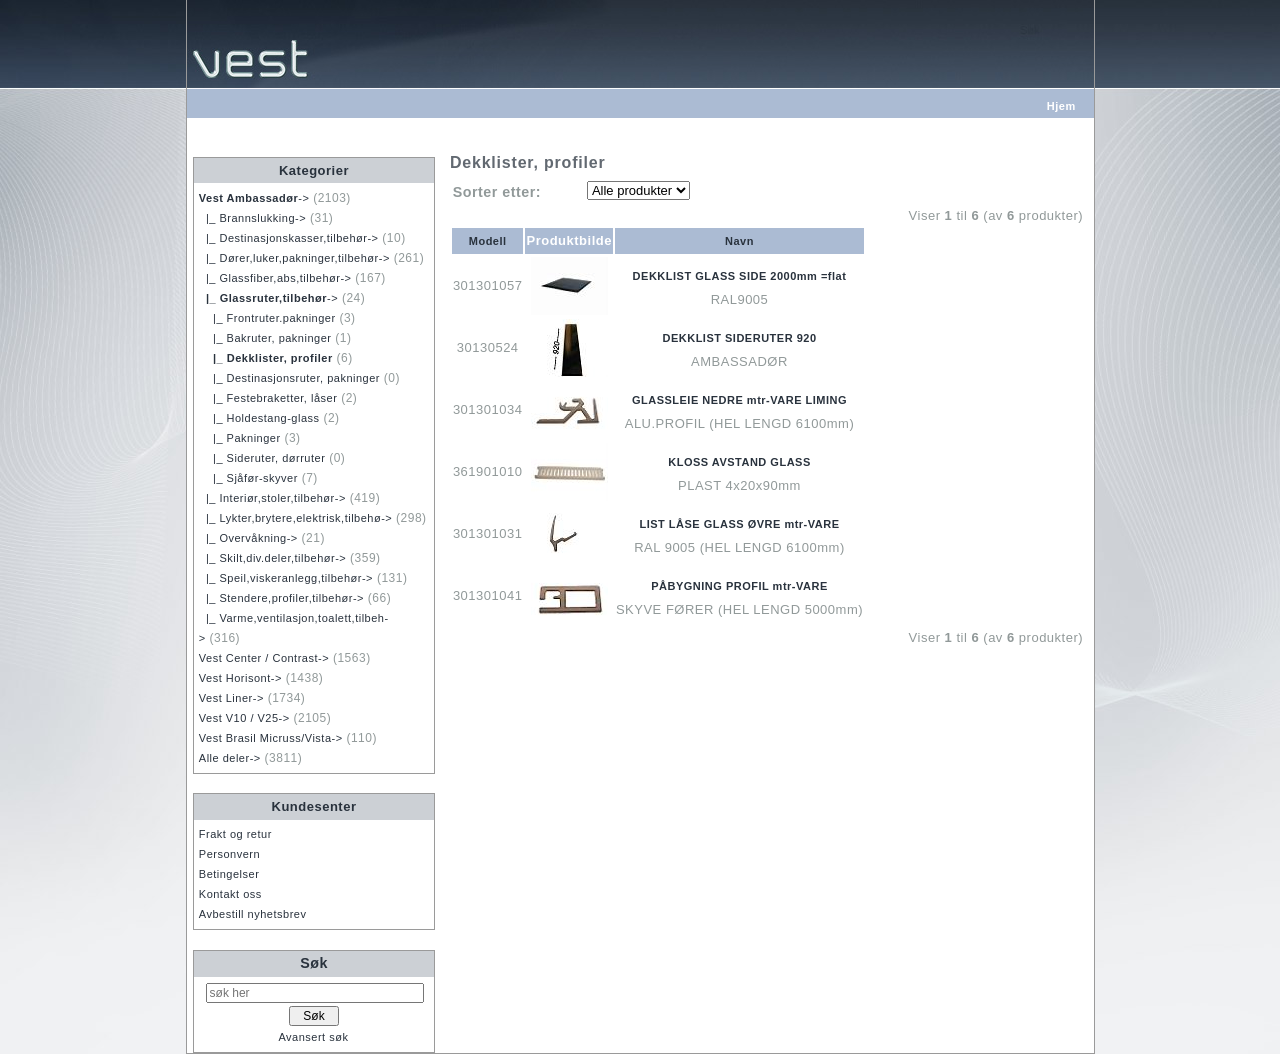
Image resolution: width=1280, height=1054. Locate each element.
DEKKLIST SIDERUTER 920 (739, 338)
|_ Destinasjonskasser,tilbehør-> (289, 238)
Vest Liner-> (231, 698)
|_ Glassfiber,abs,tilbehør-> (275, 278)
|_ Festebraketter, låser (268, 398)
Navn (739, 241)
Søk (314, 963)
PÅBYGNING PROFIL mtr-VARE (739, 586)
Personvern (229, 854)
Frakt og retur (235, 834)
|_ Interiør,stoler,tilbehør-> (272, 498)
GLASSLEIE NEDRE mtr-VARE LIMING (739, 400)
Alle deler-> (230, 758)
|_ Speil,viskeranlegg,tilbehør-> (286, 578)
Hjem (1061, 106)
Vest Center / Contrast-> (264, 658)
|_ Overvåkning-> (248, 538)
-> (254, 198)
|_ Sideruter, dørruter (262, 458)
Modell (488, 241)
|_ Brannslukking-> (252, 218)
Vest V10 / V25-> (244, 718)
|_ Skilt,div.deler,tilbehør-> (272, 558)
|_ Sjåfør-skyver (248, 478)
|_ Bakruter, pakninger (265, 338)
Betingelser (229, 874)
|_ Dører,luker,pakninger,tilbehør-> (294, 258)
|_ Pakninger (240, 438)
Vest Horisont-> (240, 678)
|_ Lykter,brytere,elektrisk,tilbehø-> (295, 518)
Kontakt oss (230, 894)
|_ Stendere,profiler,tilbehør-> (281, 598)
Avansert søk (313, 1037)
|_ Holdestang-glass (259, 418)
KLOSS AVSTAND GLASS (739, 462)
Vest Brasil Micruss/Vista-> (271, 738)
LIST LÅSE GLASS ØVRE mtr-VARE (739, 524)
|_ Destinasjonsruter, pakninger (289, 378)
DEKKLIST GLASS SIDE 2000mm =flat (740, 276)
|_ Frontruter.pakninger (267, 318)
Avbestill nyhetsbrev (253, 914)
